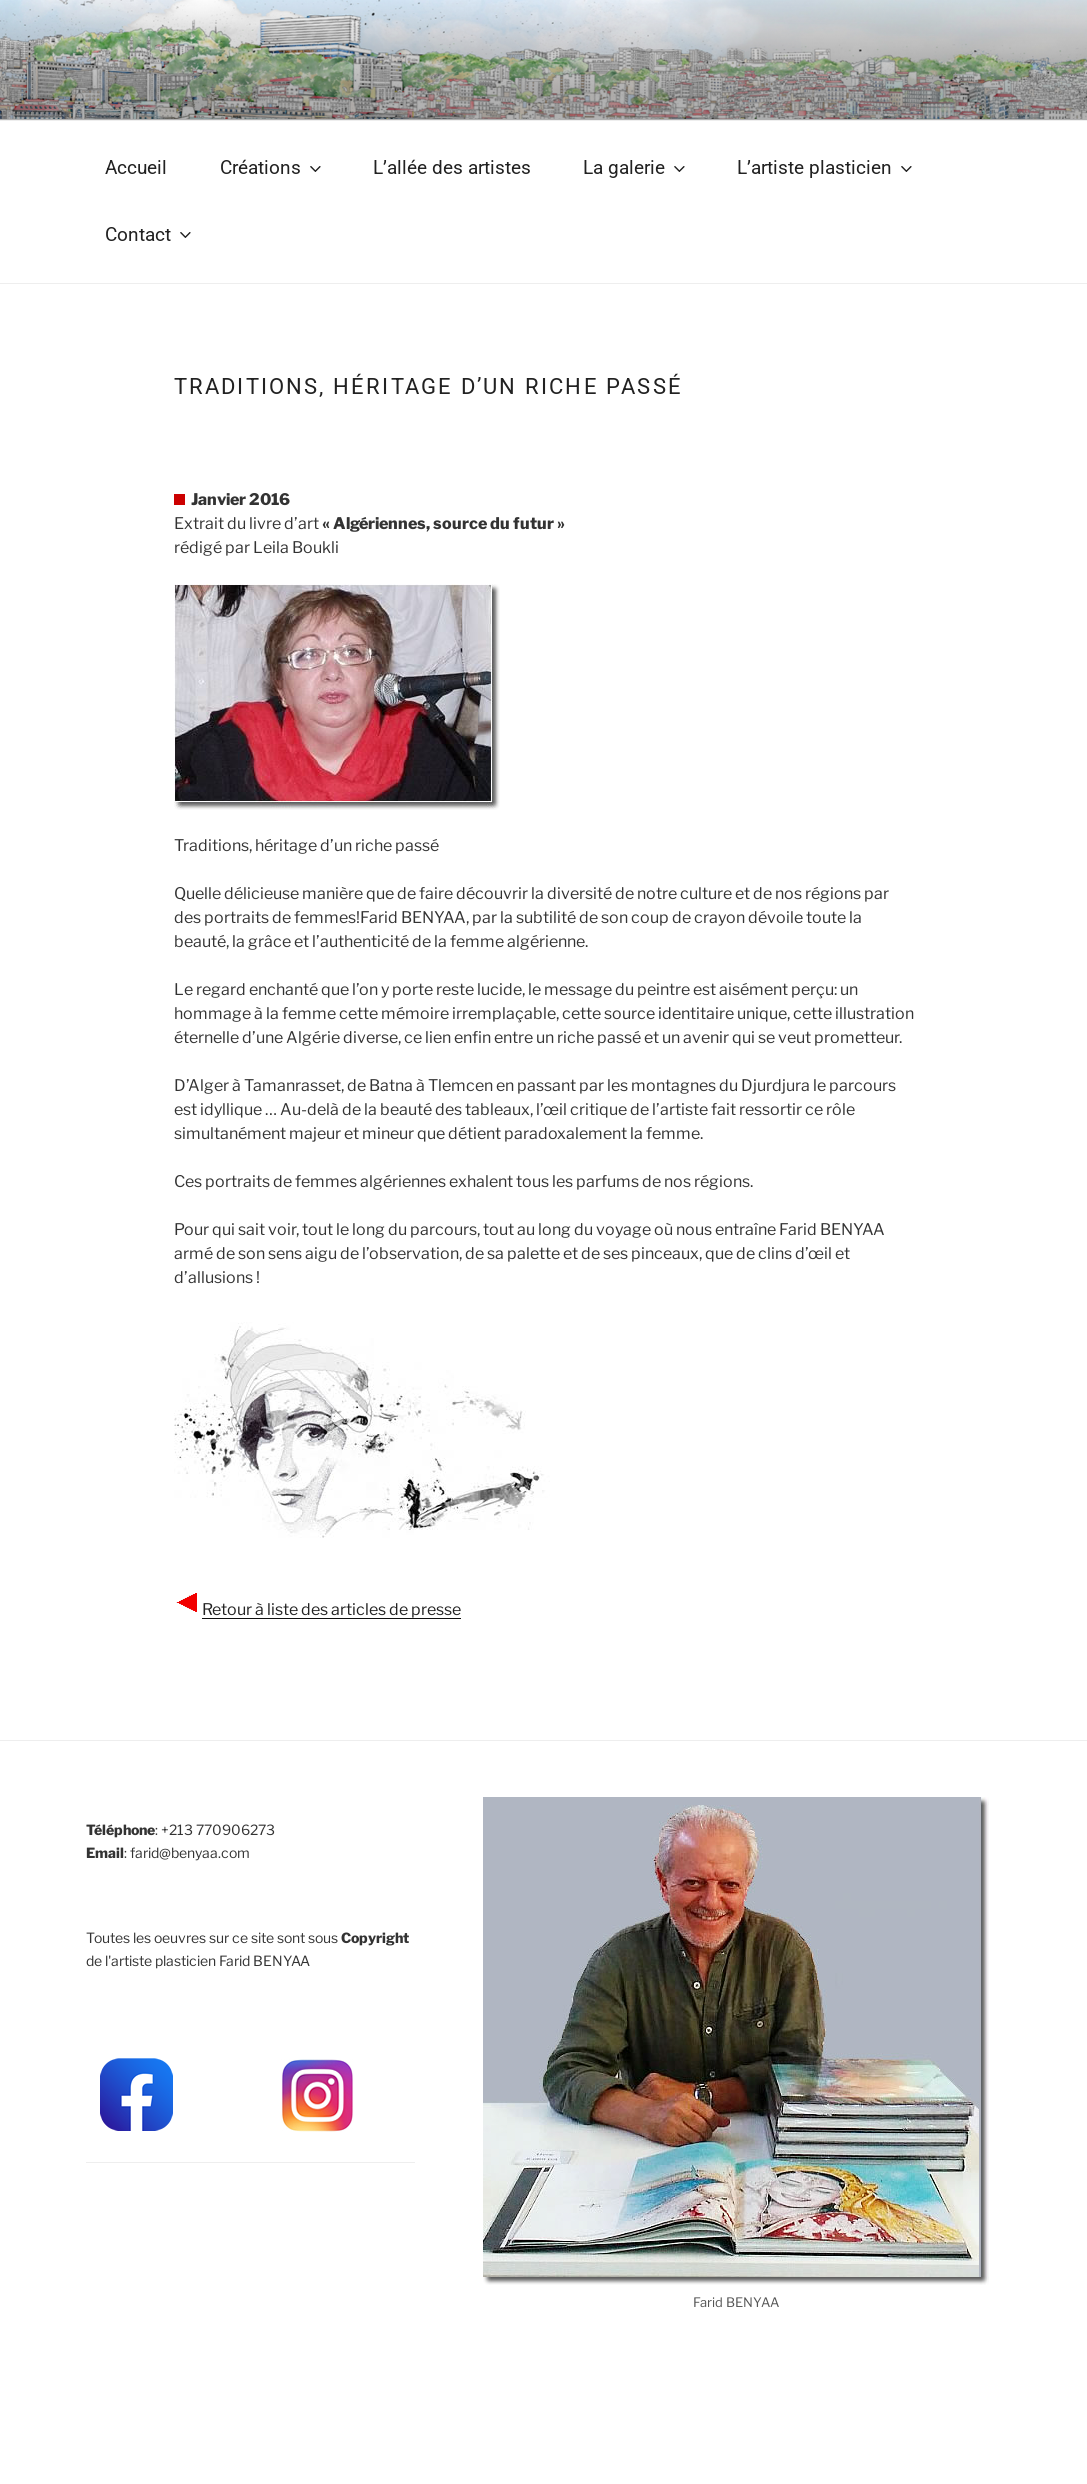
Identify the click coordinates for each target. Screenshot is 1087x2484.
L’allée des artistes (452, 167)
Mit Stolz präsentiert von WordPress (201, 2436)
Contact (150, 234)
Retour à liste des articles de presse (331, 1609)
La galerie (636, 167)
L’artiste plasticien (826, 167)
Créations (272, 167)
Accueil (136, 167)
